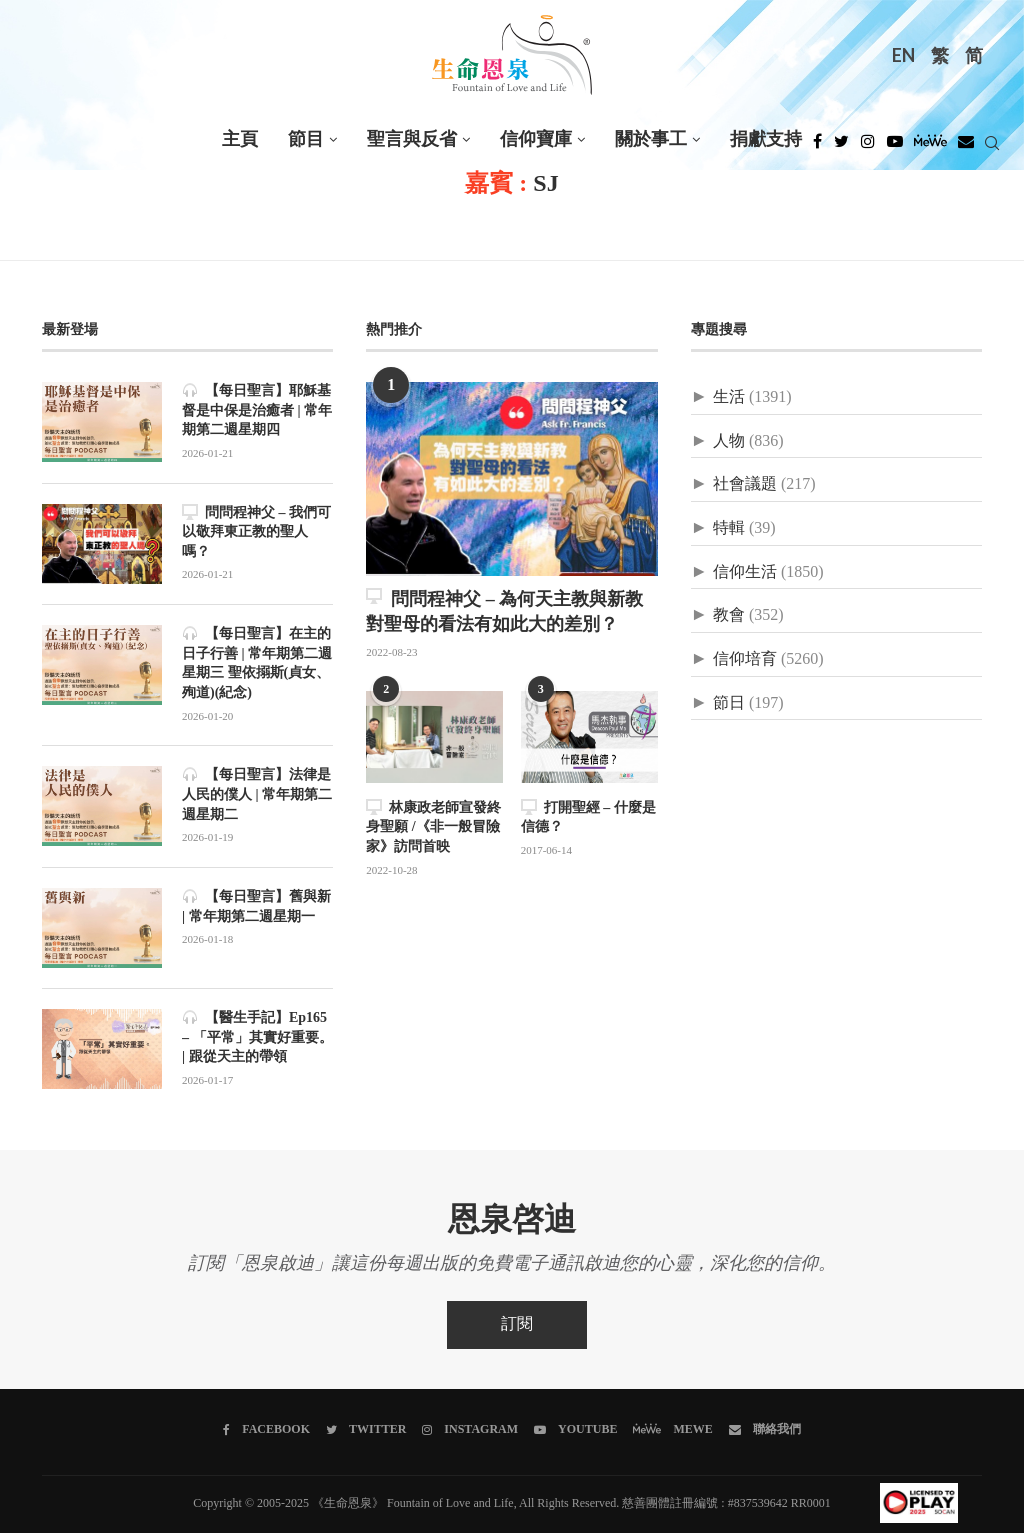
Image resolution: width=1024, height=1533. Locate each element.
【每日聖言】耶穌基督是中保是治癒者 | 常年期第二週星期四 (257, 410)
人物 (729, 441)
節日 (729, 703)
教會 (729, 615)
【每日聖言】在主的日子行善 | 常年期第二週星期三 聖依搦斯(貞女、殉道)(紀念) (257, 663)
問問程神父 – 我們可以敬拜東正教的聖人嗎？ (256, 532)
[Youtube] (895, 147)
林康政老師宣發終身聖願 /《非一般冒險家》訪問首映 (433, 827)
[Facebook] (817, 147)
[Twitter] (841, 147)
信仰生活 (745, 572)
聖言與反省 (412, 139)
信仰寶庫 (536, 139)
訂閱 (517, 1324)
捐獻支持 (766, 139)
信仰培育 (745, 659)
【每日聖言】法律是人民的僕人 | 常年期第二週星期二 (257, 794)
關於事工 (651, 139)
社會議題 (745, 484)
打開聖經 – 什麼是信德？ (588, 817)
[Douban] (966, 147)
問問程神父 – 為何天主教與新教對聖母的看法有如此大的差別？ (504, 611)
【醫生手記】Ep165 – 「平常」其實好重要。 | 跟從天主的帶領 (257, 1037)
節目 (306, 139)
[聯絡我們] (765, 1430)
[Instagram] (868, 147)
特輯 (729, 528)
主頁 (240, 139)
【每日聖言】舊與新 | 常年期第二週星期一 (256, 906)
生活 (729, 397)
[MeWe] (930, 147)
